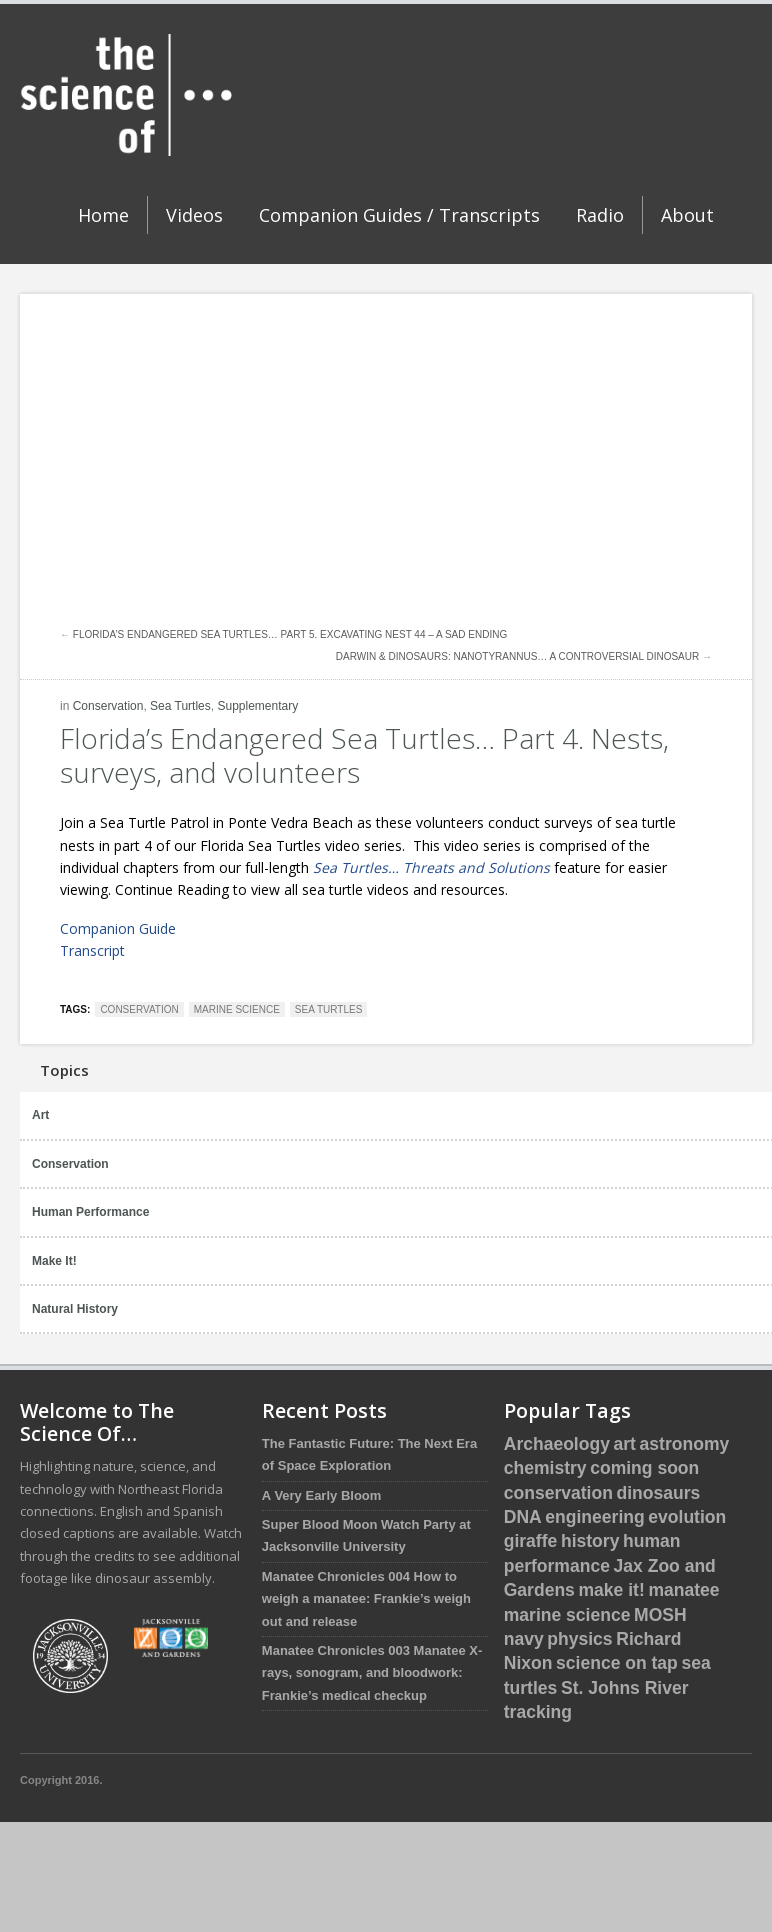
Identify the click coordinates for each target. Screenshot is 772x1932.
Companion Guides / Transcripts (399, 215)
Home (103, 215)
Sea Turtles (180, 706)
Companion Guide (118, 928)
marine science (237, 1009)
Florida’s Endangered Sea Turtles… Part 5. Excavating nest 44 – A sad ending (290, 634)
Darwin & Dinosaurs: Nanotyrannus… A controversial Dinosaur (517, 656)
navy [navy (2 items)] (524, 1639)
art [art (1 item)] (625, 1444)
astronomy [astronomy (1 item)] (685, 1444)
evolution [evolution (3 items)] (687, 1517)
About (687, 215)
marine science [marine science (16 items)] (567, 1615)
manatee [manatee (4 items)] (683, 1590)
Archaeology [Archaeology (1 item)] (557, 1444)
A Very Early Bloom (321, 1495)
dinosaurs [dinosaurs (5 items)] (658, 1493)
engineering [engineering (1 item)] (594, 1517)
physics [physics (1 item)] (579, 1639)
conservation (139, 1009)
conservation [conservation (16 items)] (558, 1493)
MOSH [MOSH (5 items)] (660, 1615)
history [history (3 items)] (590, 1541)
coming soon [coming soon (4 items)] (644, 1468)
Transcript (92, 950)
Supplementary (257, 706)
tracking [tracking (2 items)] (538, 1712)
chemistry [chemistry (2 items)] (545, 1468)
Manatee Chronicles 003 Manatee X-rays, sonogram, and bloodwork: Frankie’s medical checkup (372, 1673)
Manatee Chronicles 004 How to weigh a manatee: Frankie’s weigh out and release (366, 1599)
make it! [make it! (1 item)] (611, 1590)
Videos (194, 215)
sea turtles (328, 1009)
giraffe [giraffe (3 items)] (531, 1541)
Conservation (108, 706)
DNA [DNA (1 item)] (523, 1517)
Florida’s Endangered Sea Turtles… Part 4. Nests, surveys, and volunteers (364, 755)
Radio (600, 215)
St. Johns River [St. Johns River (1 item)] (625, 1688)
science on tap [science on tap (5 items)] (617, 1663)
